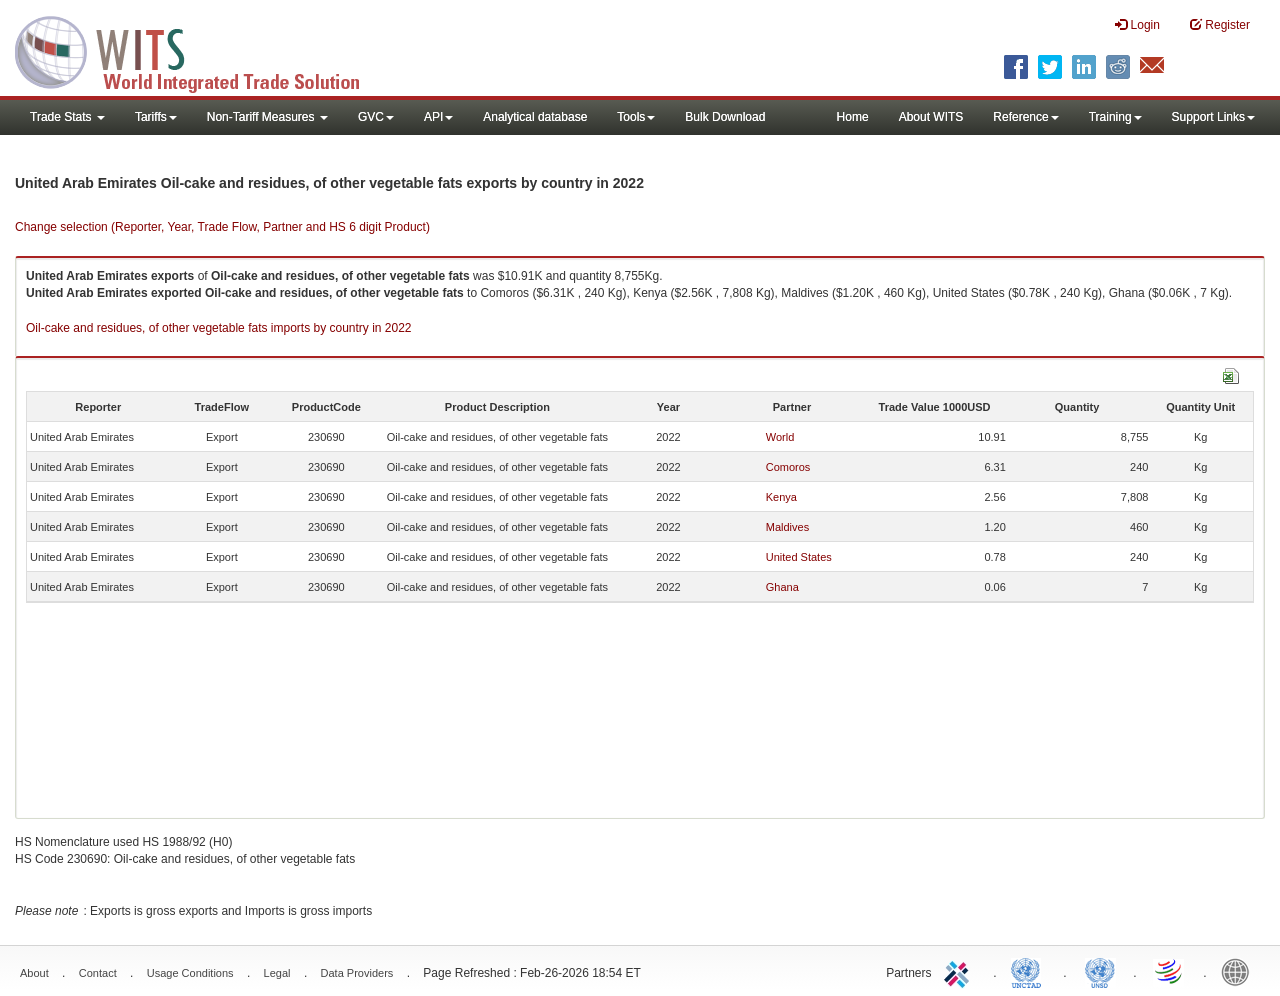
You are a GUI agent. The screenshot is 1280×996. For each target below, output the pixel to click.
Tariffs (156, 117)
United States (799, 557)
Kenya (781, 497)
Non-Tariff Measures (267, 117)
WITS (200, 50)
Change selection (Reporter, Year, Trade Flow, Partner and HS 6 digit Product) (222, 227)
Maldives (787, 527)
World (780, 437)
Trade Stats (67, 117)
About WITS (931, 117)
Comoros (788, 467)
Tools (636, 117)
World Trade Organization (1170, 971)
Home (853, 117)
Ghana (782, 587)
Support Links (1213, 117)
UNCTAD (1030, 971)
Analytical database (535, 117)
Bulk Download (725, 117)
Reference (1025, 117)
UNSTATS (1100, 971)
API (438, 117)
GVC (376, 117)
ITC (960, 971)
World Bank (1240, 971)
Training (1115, 117)
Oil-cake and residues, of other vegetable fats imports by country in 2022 (219, 328)
